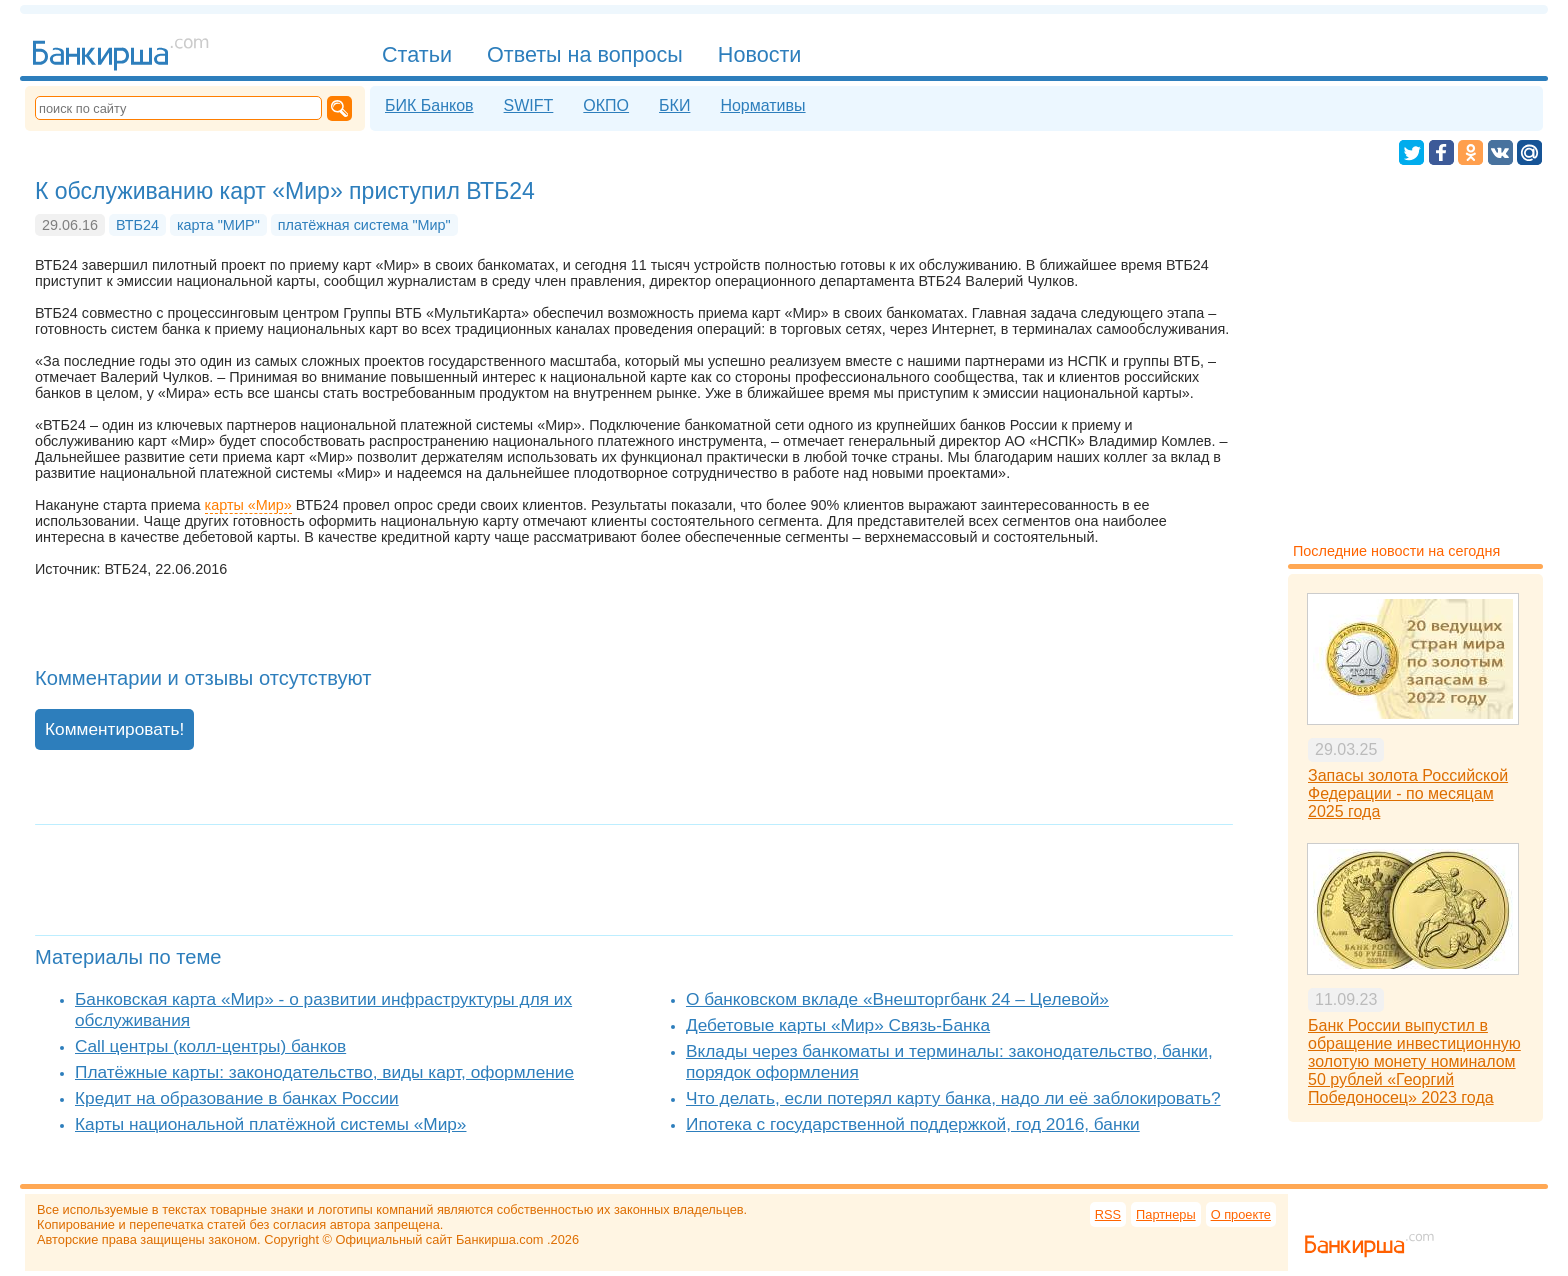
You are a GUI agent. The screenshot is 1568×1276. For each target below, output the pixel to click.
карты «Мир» (248, 505)
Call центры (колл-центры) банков (210, 1046)
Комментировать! (114, 729)
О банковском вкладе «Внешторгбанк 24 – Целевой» (897, 999)
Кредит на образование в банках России (237, 1098)
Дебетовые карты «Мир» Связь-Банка (838, 1025)
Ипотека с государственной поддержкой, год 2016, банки (913, 1124)
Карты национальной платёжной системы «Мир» (270, 1124)
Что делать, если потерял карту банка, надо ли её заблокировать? (953, 1098)
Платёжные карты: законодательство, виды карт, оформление (324, 1072)
